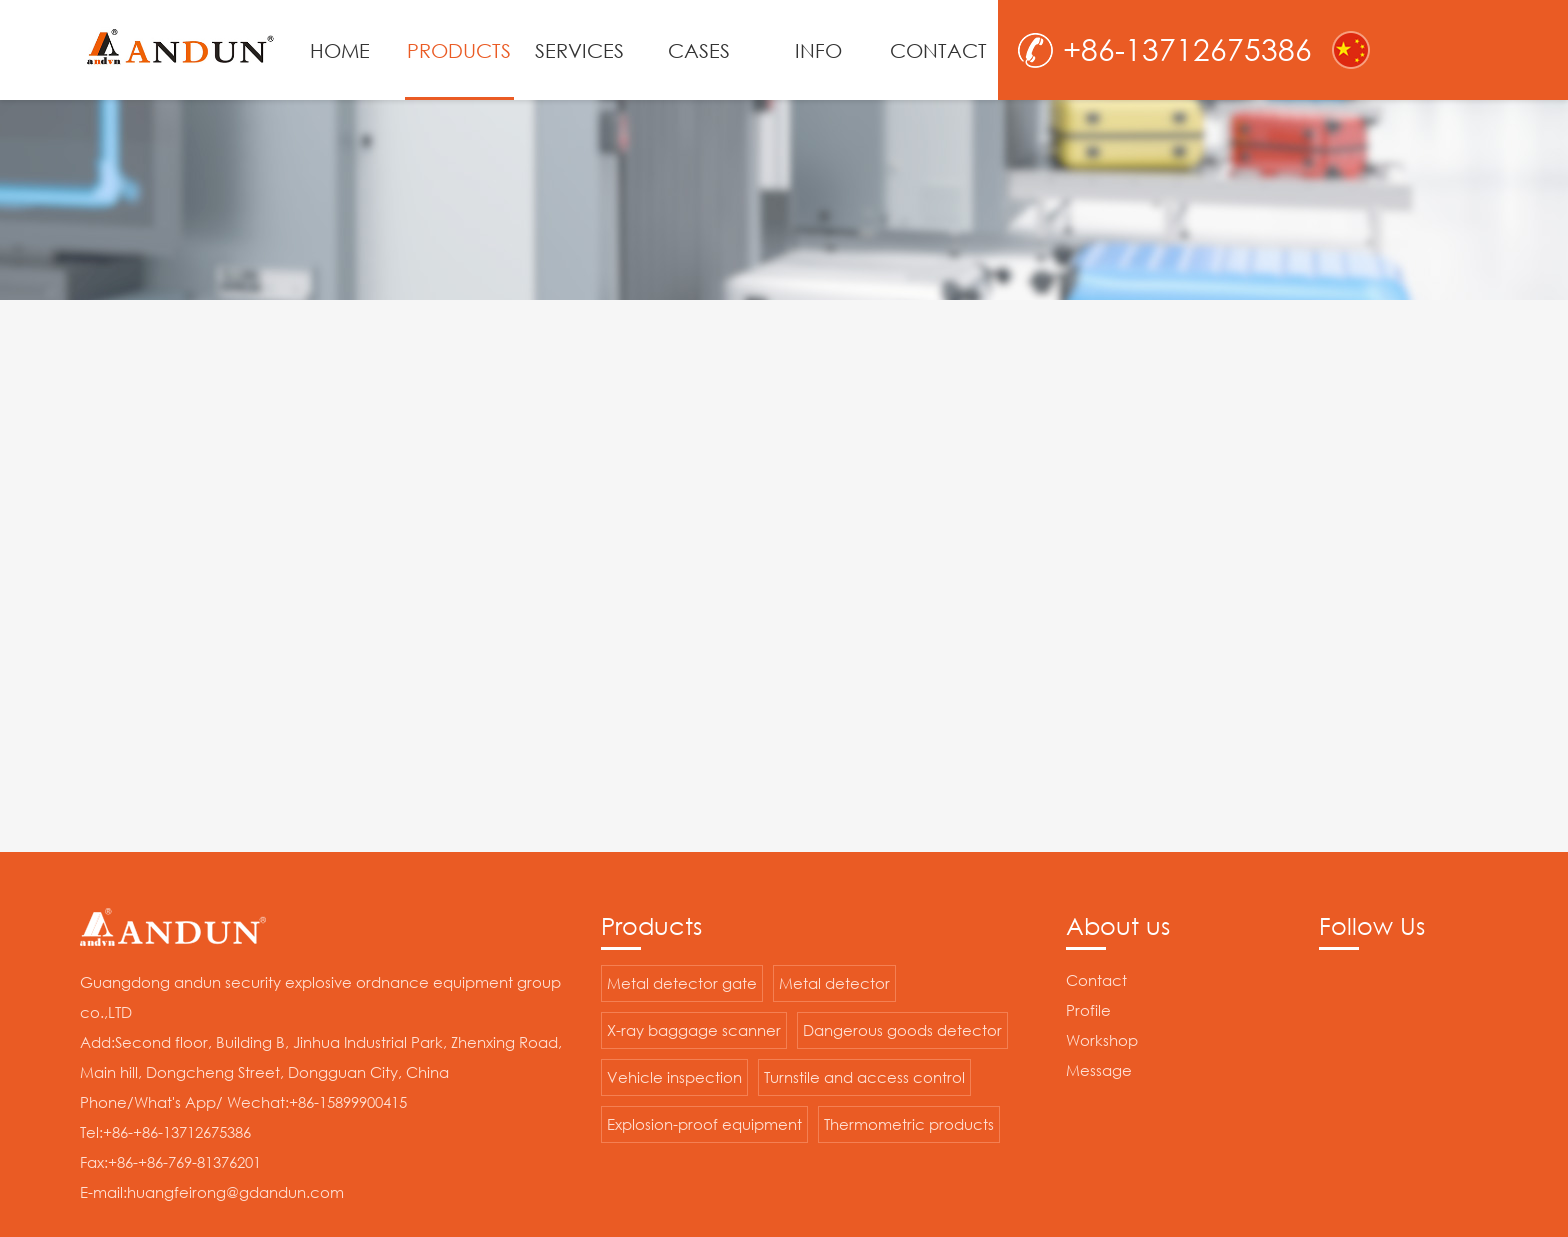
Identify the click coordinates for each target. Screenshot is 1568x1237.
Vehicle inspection (674, 1077)
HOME (340, 50)
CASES (699, 50)
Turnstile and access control (864, 1077)
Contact (1096, 980)
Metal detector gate (682, 983)
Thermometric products (909, 1124)
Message (1099, 1070)
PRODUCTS (459, 50)
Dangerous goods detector (902, 1030)
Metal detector (834, 983)
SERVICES (579, 50)
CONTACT (938, 50)
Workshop (1102, 1040)
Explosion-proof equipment (704, 1124)
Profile (1088, 1010)
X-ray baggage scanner (694, 1030)
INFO (818, 50)
